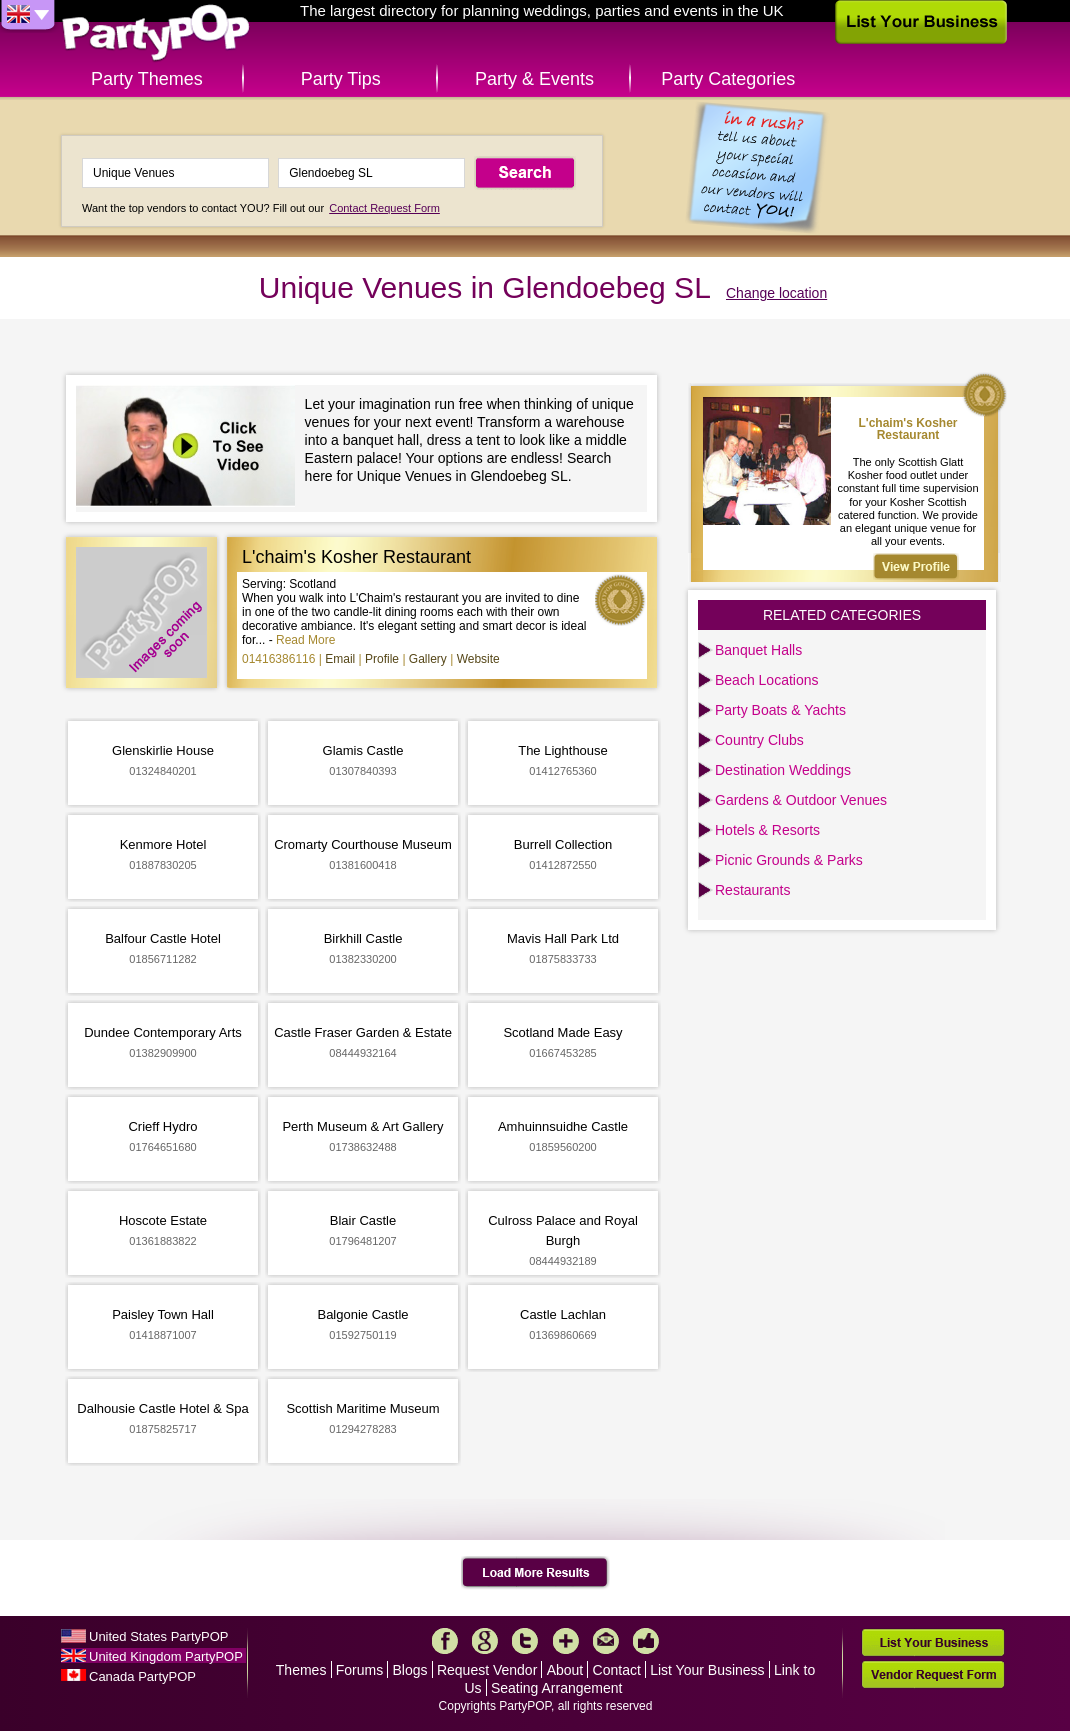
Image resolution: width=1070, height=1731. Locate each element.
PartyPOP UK (156, 33)
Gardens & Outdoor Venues (801, 800)
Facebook (445, 1641)
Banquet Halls (758, 650)
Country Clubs (759, 740)
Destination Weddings (783, 770)
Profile (382, 659)
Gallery (428, 659)
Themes (301, 1670)
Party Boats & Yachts (780, 710)
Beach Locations (767, 680)
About (565, 1670)
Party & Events (534, 79)
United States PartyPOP (158, 1636)
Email (340, 659)
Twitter (525, 1641)
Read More (305, 640)
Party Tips (341, 79)
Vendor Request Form (933, 1674)
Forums (359, 1670)
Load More (535, 1573)
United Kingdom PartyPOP (166, 1656)
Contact (617, 1670)
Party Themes (147, 79)
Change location (776, 293)
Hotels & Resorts (767, 830)
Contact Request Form (384, 208)
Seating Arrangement (557, 1688)
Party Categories (728, 79)
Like (646, 1641)
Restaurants (752, 890)
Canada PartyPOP (142, 1676)
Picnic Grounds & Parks (789, 860)
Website (478, 659)
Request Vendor (487, 1670)
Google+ (485, 1641)
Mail (606, 1641)
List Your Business (707, 1670)
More (566, 1641)
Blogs (410, 1670)
